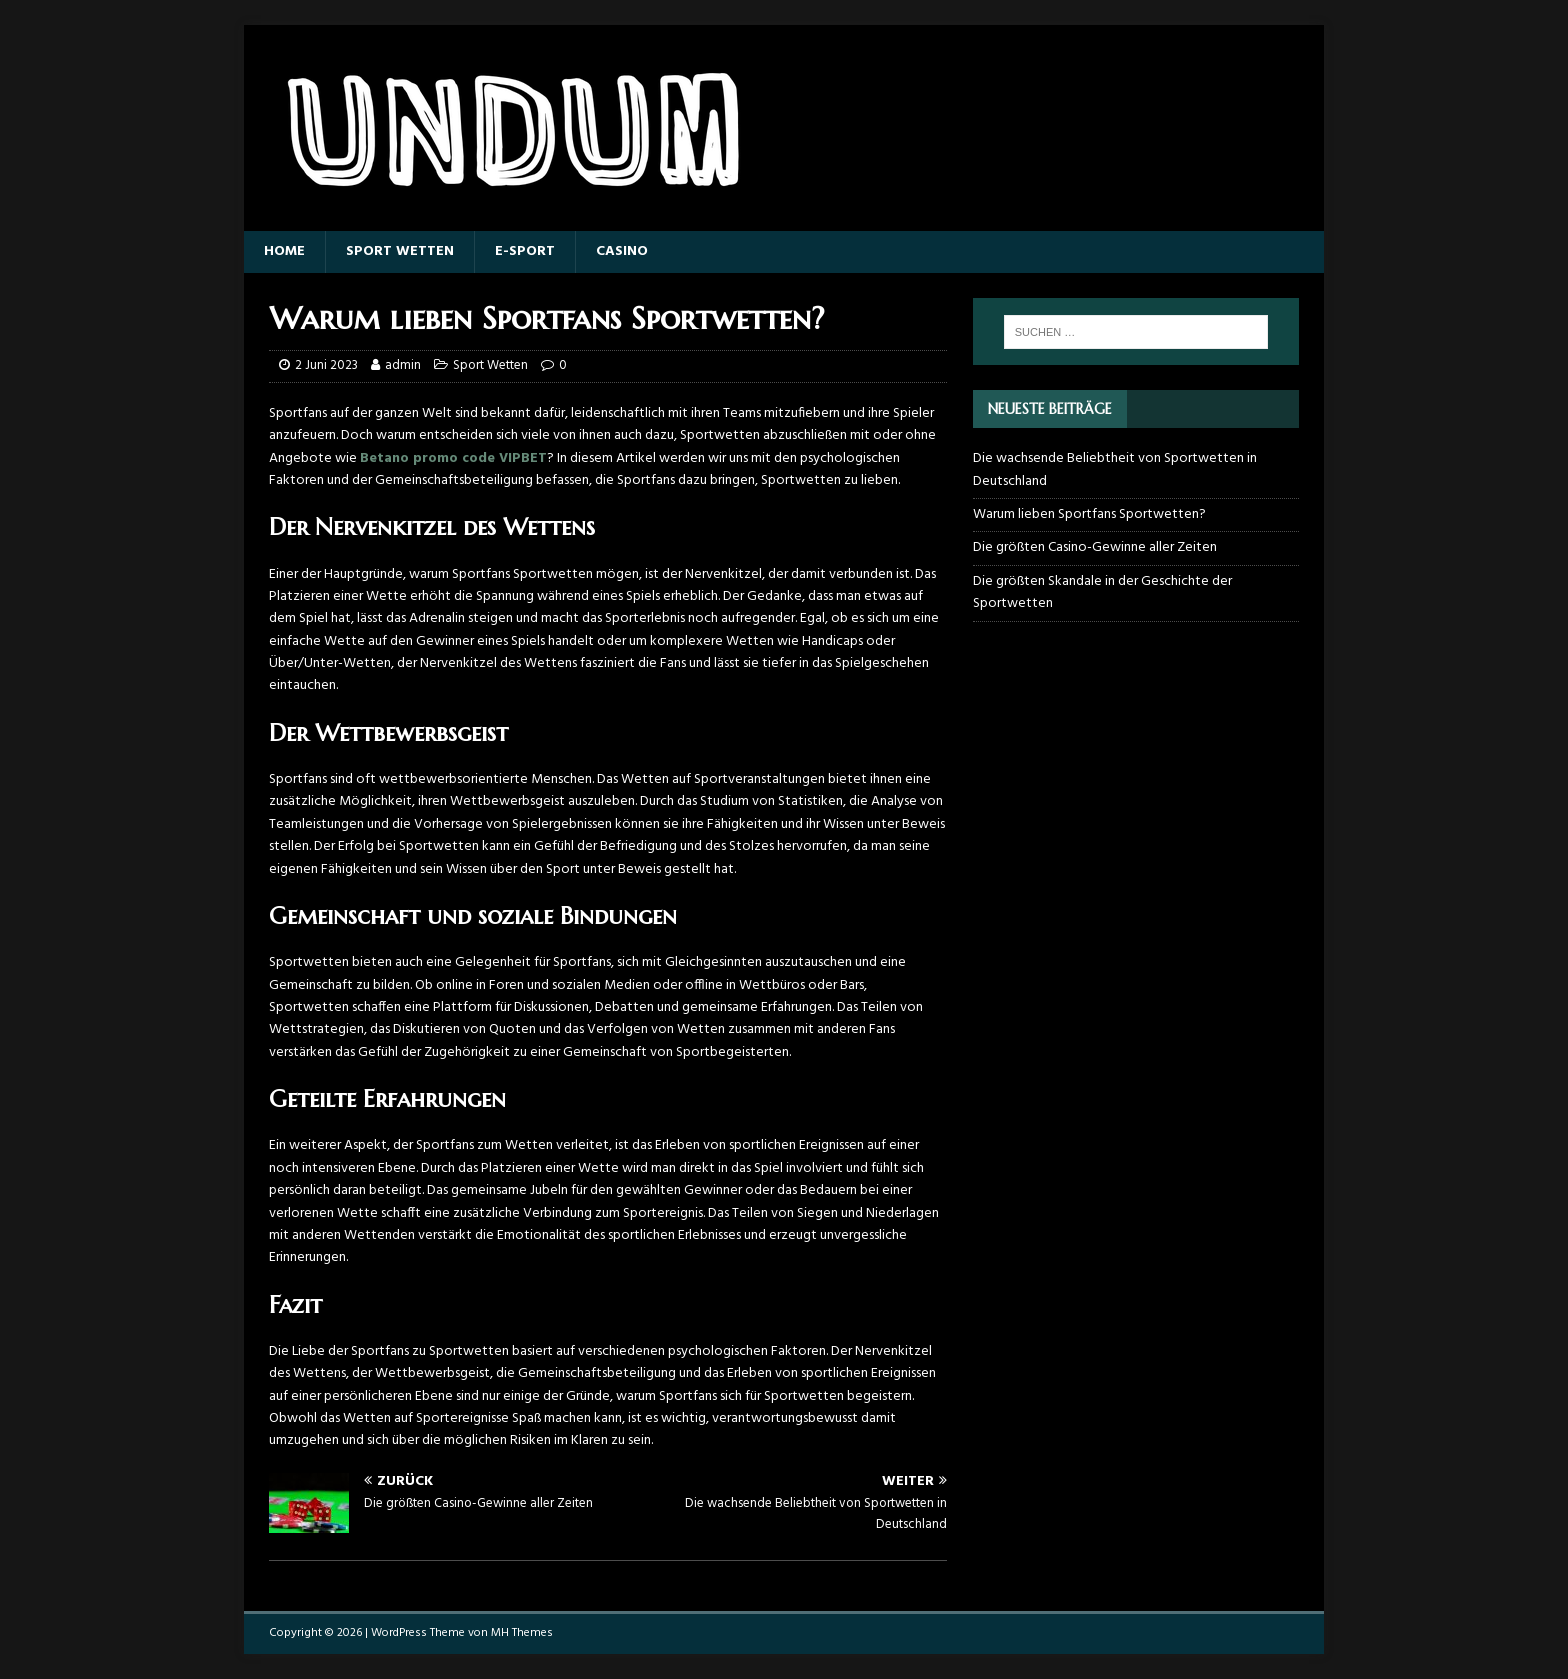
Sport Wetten (400, 251)
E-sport (525, 251)
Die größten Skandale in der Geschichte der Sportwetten (1102, 592)
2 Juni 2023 (326, 365)
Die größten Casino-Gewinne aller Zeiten (1095, 547)
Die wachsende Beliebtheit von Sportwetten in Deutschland (1115, 469)
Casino (622, 251)
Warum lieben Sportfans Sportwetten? (1089, 514)
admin (403, 365)
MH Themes (522, 1633)
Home (284, 251)
